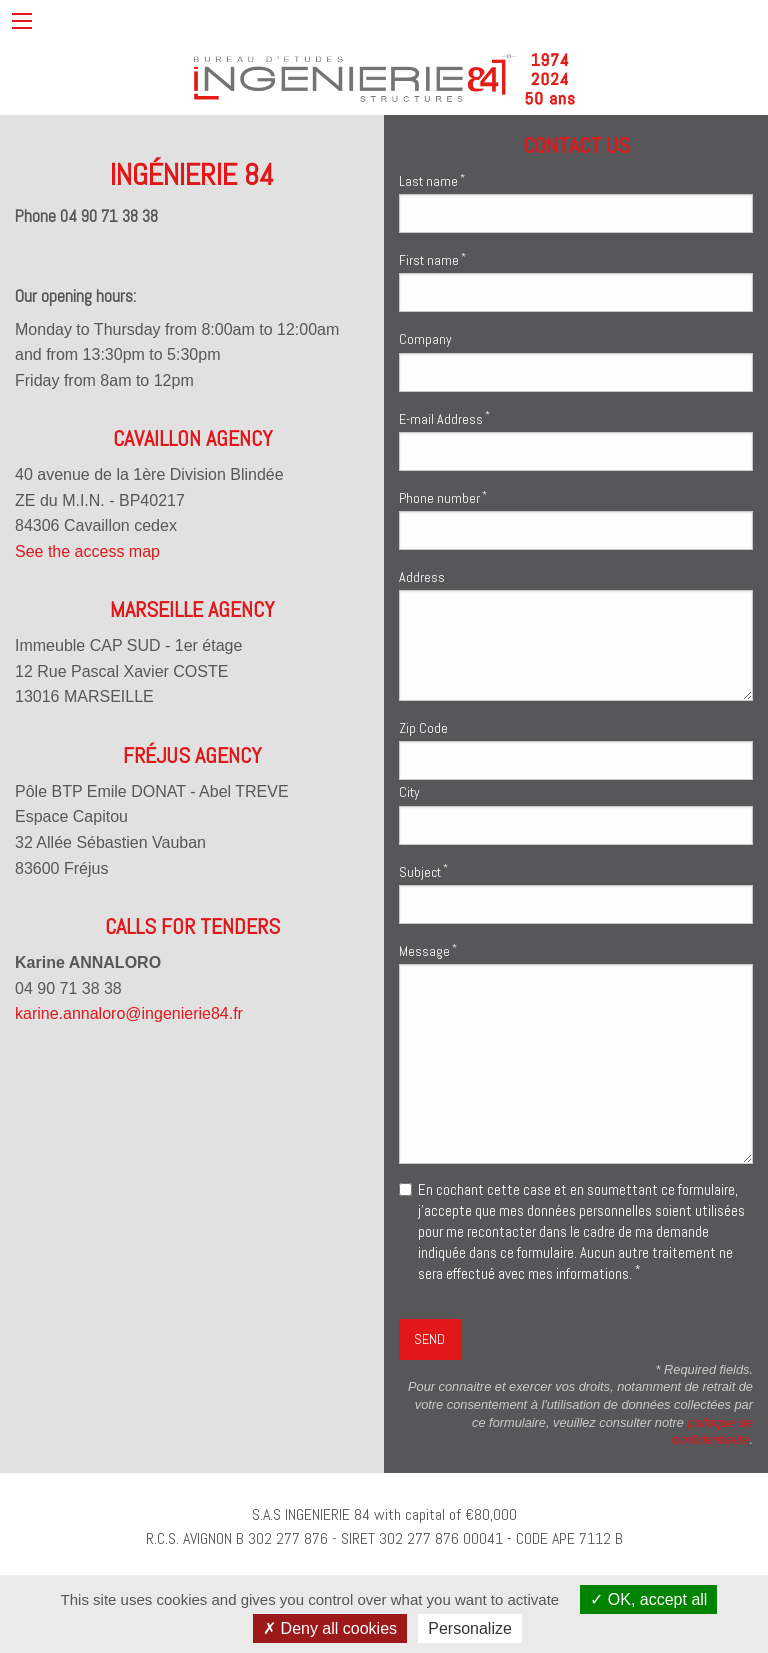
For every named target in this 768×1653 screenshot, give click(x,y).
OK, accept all (648, 1599)
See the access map (87, 551)
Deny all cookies (330, 1628)
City (409, 792)
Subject (423, 870)
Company (425, 339)
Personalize (470, 1628)
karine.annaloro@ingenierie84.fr (129, 1013)
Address (422, 577)
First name (432, 259)
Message (428, 950)
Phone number (443, 497)
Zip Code (423, 728)
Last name (432, 180)
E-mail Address (444, 417)
